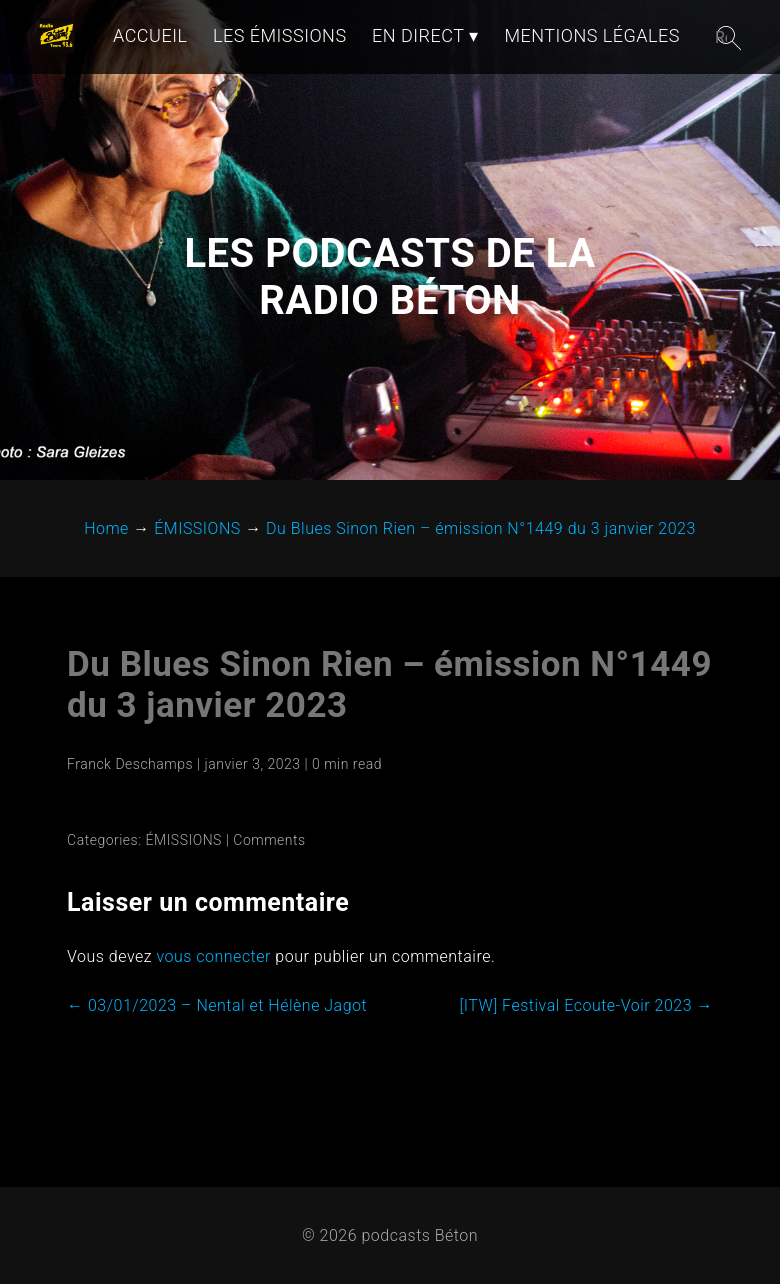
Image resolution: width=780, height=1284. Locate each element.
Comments (269, 840)
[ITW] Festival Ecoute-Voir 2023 (586, 1005)
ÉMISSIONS (184, 840)
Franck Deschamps (130, 764)
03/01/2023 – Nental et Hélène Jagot (217, 1005)
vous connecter (213, 956)
